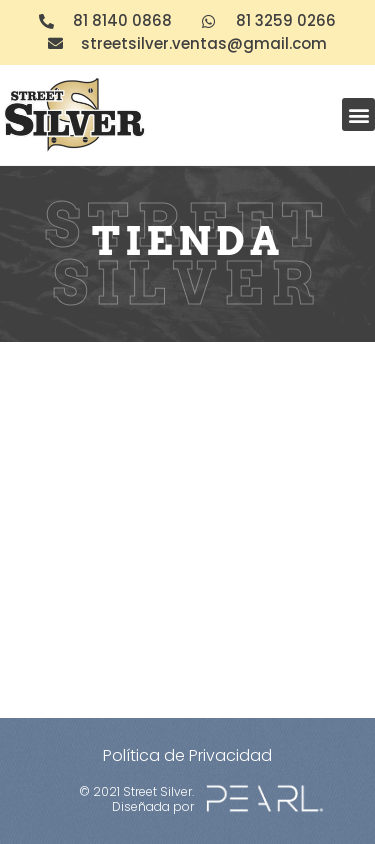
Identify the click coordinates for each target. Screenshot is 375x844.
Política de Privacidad (187, 755)
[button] (358, 114)
